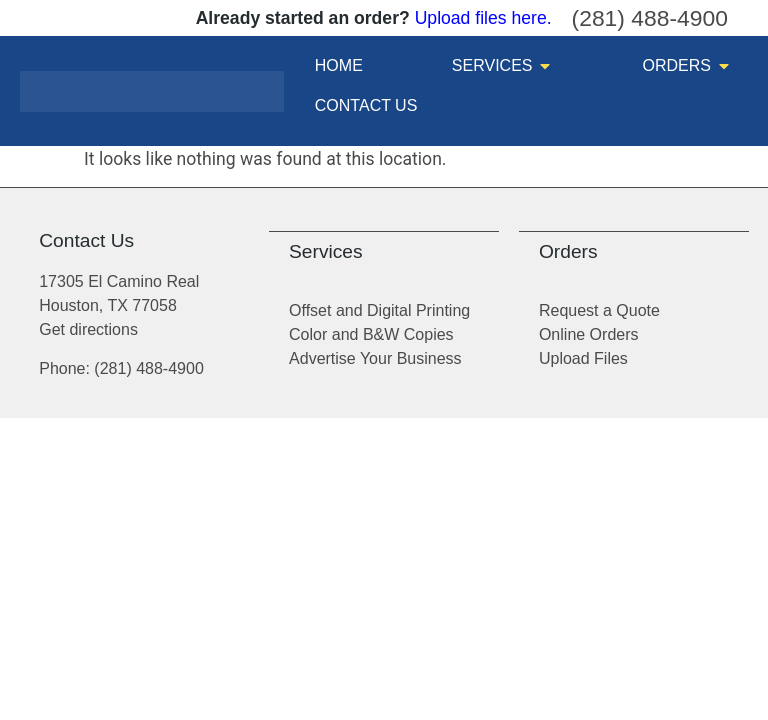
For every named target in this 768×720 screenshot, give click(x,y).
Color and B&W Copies (371, 334)
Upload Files (583, 358)
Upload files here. (483, 18)
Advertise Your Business (375, 358)
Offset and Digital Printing (379, 310)
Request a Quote (599, 310)
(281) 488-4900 (650, 18)
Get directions (88, 329)
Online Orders (589, 334)
